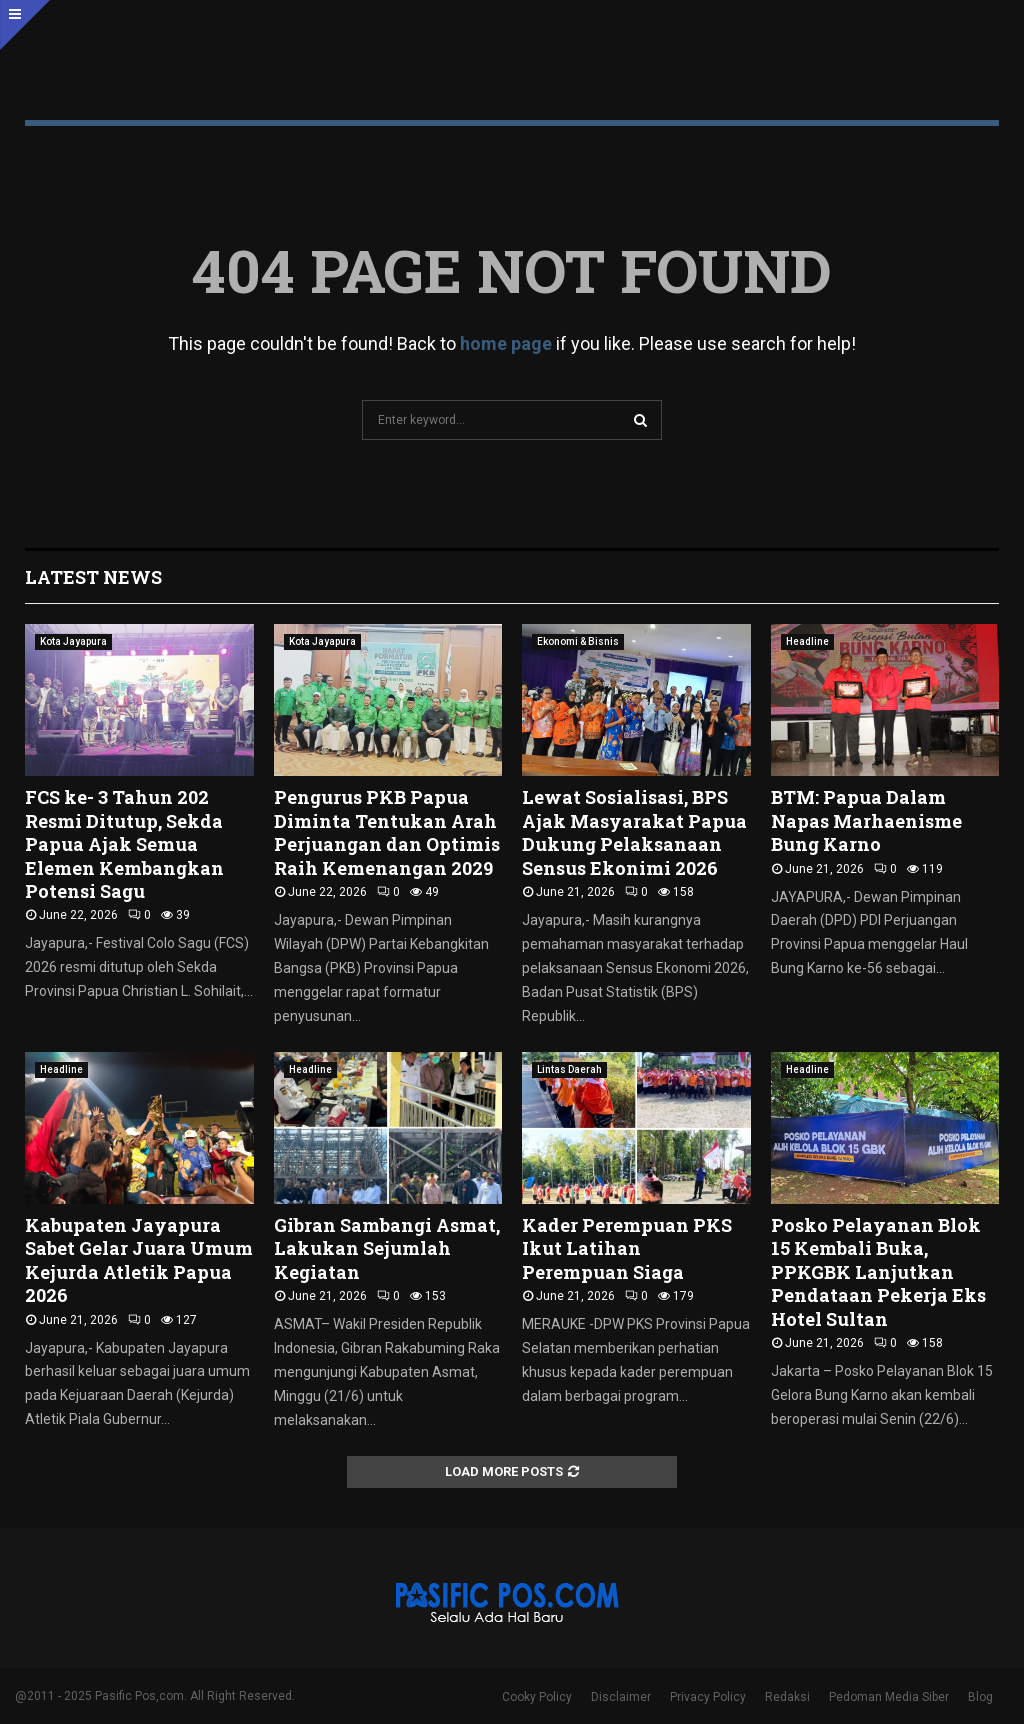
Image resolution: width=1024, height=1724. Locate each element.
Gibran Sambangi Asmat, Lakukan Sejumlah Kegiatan (387, 1248)
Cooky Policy (537, 1697)
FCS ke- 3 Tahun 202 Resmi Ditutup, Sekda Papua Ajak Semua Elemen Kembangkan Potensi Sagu (124, 844)
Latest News (93, 577)
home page (506, 343)
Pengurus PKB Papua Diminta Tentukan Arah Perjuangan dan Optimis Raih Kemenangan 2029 (387, 832)
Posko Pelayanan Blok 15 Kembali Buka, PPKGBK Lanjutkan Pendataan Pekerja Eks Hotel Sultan (878, 1272)
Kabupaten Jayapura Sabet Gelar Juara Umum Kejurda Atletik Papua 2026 (139, 1260)
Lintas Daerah (569, 1069)
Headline (807, 641)
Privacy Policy (708, 1697)
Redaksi (787, 1697)
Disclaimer (621, 1697)
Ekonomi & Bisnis (578, 641)
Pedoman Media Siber (889, 1697)
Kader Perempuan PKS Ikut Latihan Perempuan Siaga (627, 1248)
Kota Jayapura (73, 641)
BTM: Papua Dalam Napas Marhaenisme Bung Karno (866, 820)
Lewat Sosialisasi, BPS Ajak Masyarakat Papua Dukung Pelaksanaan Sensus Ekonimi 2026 (634, 832)
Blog (980, 1697)
